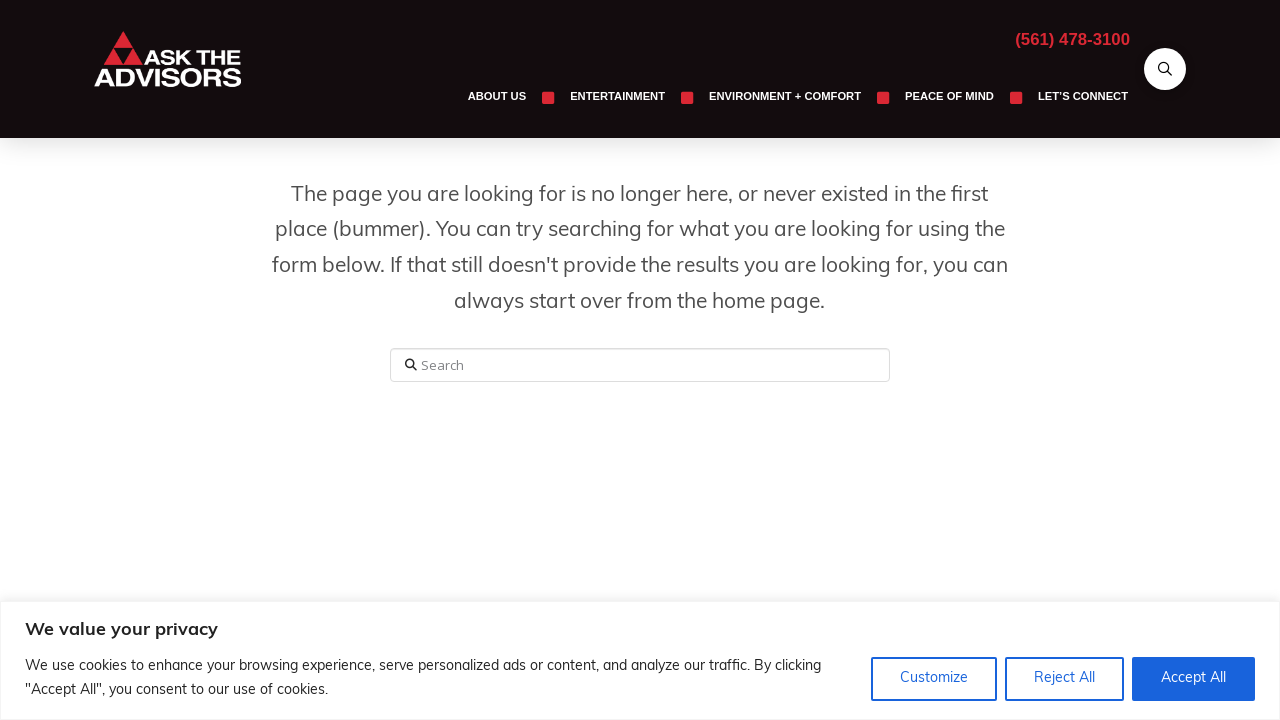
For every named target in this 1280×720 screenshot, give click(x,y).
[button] (1165, 69)
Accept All (1193, 678)
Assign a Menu (639, 448)
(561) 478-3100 (1072, 39)
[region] (640, 660)
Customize (934, 678)
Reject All (1064, 678)
